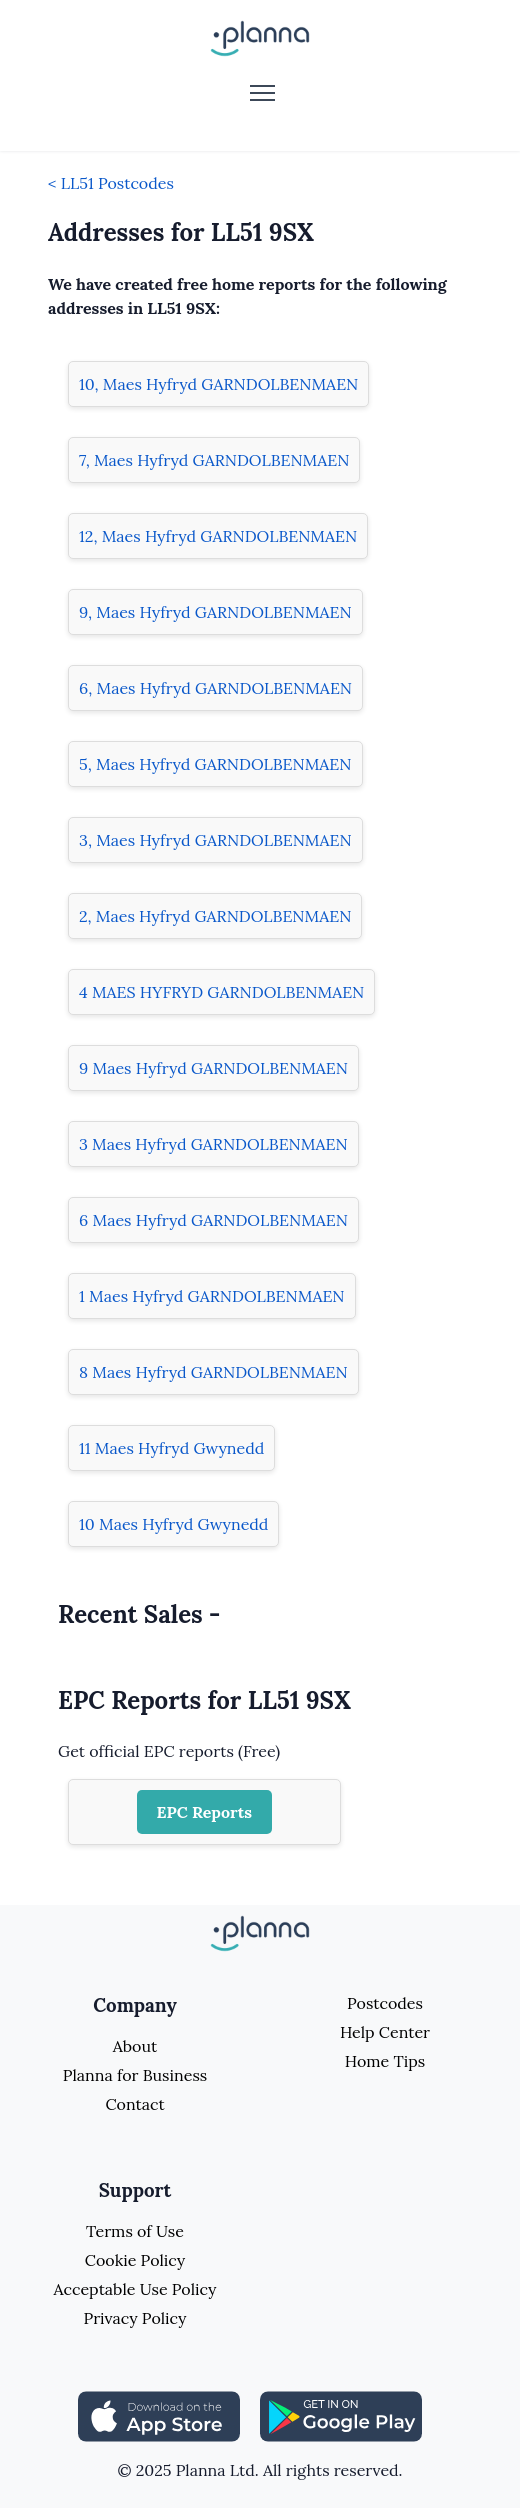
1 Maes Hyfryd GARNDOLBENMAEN (212, 1296)
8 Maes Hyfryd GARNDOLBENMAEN (213, 1372)
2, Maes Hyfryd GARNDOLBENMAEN (215, 916)
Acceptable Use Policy (135, 2289)
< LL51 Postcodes (111, 183)
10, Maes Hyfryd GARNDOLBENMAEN (218, 384)
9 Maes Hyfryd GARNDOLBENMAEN (213, 1068)
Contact (134, 2104)
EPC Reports (205, 1812)
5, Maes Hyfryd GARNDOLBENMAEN (215, 764)
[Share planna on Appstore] (159, 2414)
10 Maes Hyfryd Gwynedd (173, 1524)
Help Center (385, 2032)
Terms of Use (135, 2231)
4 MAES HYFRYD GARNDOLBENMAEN (221, 992)
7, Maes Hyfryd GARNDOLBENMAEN (214, 460)
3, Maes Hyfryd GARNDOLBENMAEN (215, 840)
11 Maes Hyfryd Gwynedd (171, 1448)
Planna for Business (135, 2075)
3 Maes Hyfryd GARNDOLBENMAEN (213, 1144)
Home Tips (385, 2061)
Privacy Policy (134, 2318)
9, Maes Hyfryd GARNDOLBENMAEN (215, 612)
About (135, 2046)
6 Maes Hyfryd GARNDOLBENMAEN (213, 1220)
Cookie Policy (135, 2260)
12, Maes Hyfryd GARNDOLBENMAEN (218, 536)
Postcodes (385, 2003)
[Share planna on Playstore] (341, 2414)
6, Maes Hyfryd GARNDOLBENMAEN (215, 688)
